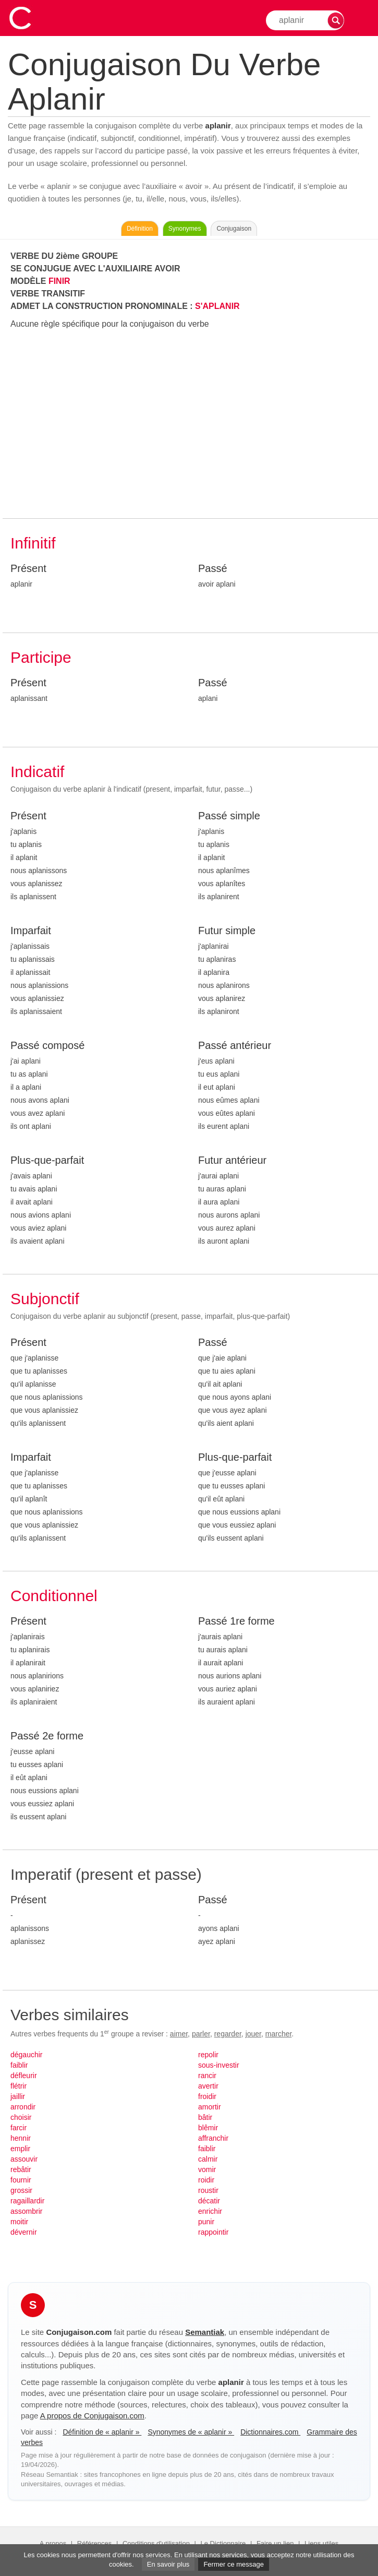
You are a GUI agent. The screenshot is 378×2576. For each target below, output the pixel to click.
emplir (20, 2148)
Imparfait (30, 930)
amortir (209, 2107)
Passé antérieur (234, 1045)
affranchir (213, 2138)
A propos (53, 2543)
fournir (20, 2180)
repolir (208, 2054)
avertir (208, 2086)
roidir (206, 2180)
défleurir (23, 2075)
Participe (40, 657)
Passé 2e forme (46, 1736)
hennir (20, 2138)
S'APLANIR (217, 306)
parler (201, 2034)
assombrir (26, 2211)
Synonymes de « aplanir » (191, 2432)
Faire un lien (275, 2543)
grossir (21, 2190)
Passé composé (47, 1045)
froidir (207, 2096)
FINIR (59, 281)
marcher (278, 2034)
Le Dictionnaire (223, 2543)
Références (94, 2543)
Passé (212, 568)
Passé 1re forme (236, 1621)
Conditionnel (53, 1595)
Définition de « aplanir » (102, 2432)
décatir (209, 2201)
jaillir (17, 2096)
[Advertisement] (190, 424)
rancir (207, 2075)
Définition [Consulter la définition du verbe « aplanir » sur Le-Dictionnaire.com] (140, 228)
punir (206, 2221)
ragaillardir (27, 2201)
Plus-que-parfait (47, 1160)
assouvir (24, 2159)
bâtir (205, 2117)
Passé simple (229, 815)
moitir (19, 2221)
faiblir (19, 2065)
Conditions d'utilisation (156, 2543)
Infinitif (33, 543)
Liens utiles (321, 2543)
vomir (207, 2169)
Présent (28, 568)
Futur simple (226, 930)
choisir (20, 2117)
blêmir (208, 2128)
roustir (208, 2190)
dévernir (23, 2232)
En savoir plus (168, 2564)
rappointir (213, 2232)
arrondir (22, 2107)
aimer (179, 2034)
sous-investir (218, 2065)
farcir (18, 2128)
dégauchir (26, 2054)
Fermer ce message (233, 2564)
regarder (227, 2034)
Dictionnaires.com (270, 2432)
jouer (253, 2034)
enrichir (210, 2211)
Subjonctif (44, 1298)
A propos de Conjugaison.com (92, 2415)
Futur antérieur (232, 1160)
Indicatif (37, 771)
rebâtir (20, 2169)
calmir (207, 2159)
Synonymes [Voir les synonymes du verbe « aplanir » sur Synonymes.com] (184, 228)
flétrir (18, 2086)
